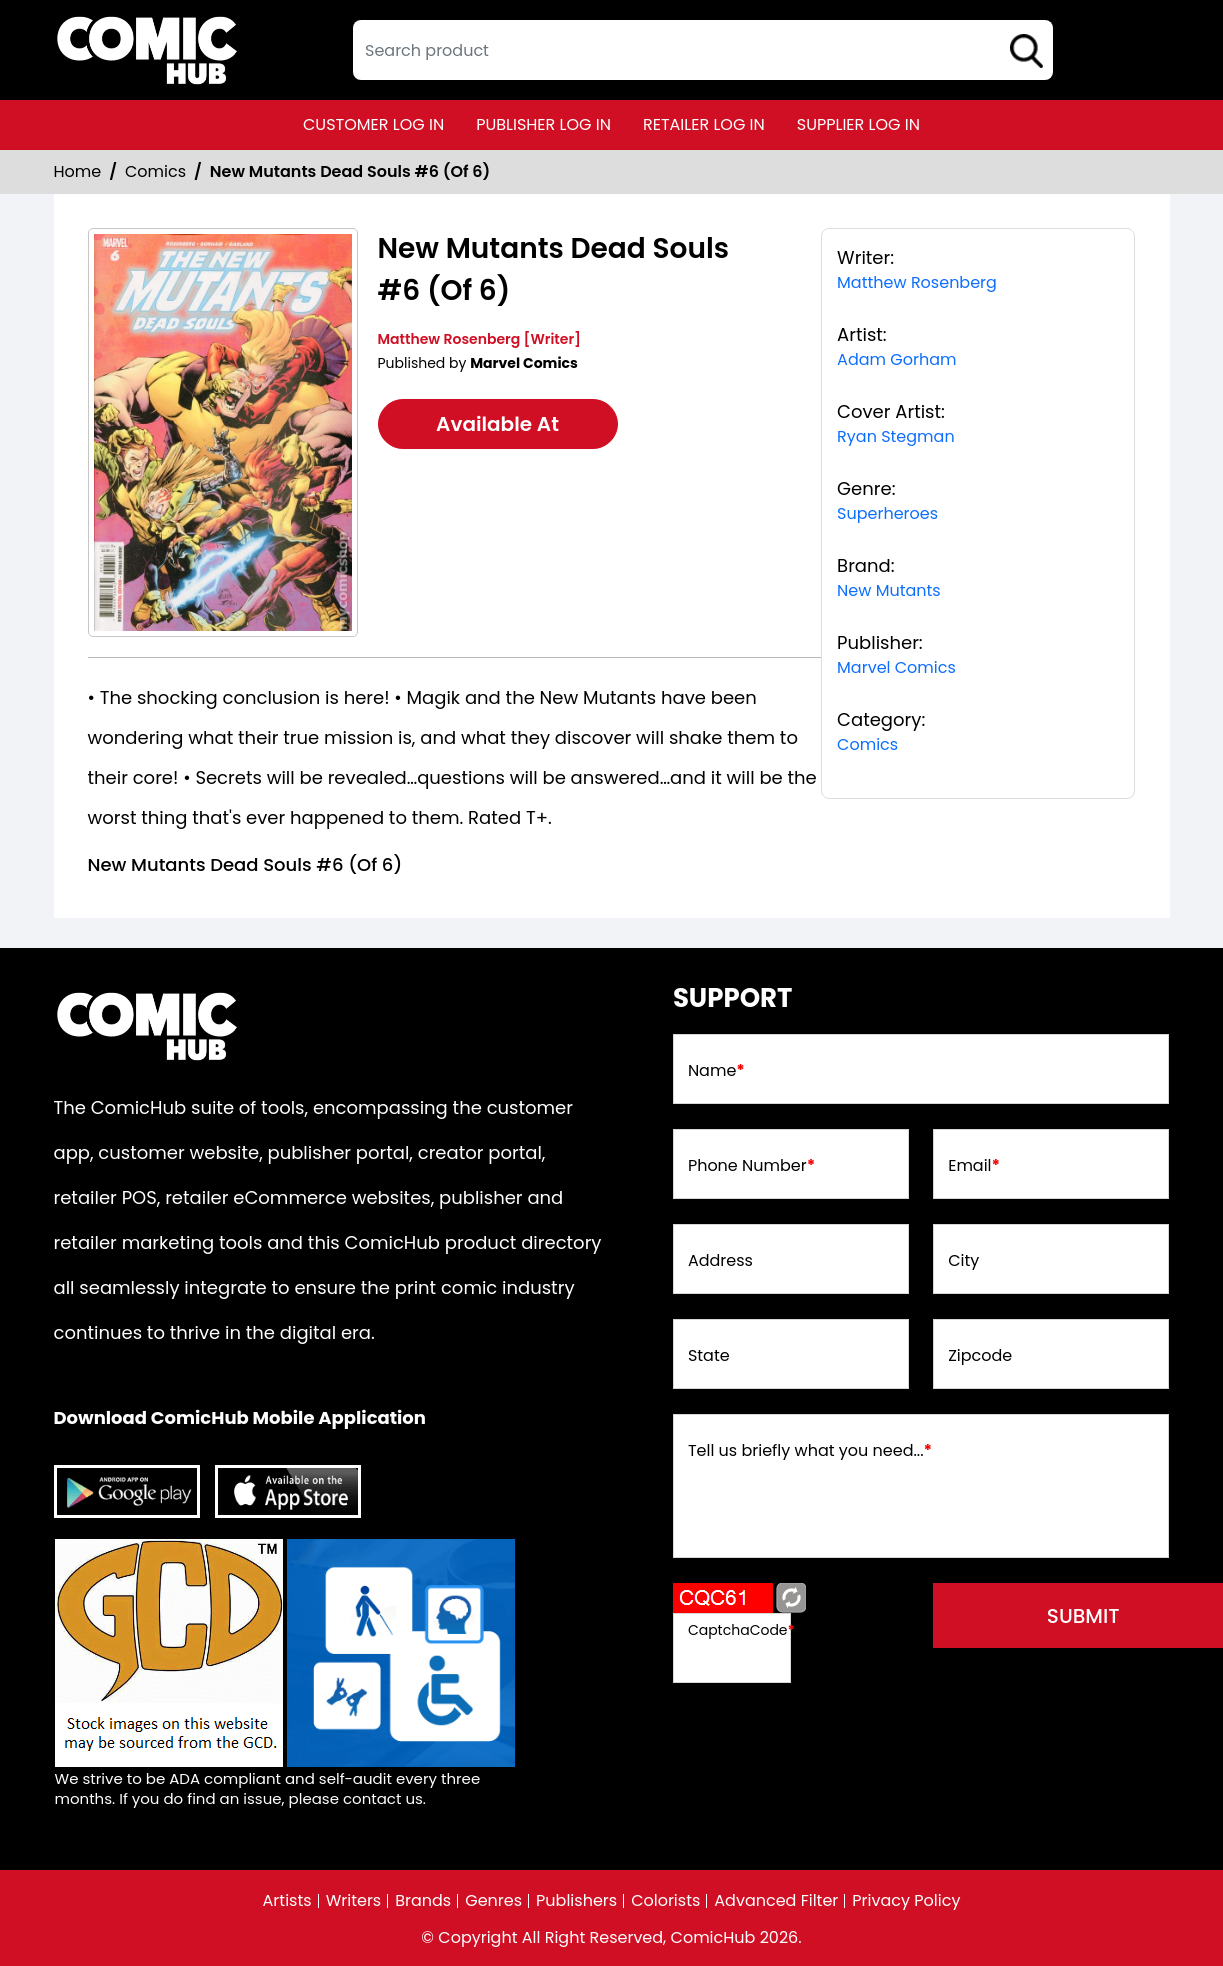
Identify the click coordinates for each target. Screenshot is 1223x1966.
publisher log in (543, 124)
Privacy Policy (906, 1901)
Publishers (576, 1901)
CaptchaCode (741, 1630)
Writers (354, 1901)
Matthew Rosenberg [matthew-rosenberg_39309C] (917, 282)
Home (78, 171)
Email (974, 1166)
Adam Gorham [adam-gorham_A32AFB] (896, 359)
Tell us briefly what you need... (810, 1451)
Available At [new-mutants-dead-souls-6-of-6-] (497, 424)
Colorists (665, 1901)
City (963, 1261)
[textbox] (703, 50)
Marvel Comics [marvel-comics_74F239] (896, 667)
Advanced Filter (776, 1901)
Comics (155, 171)
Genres (493, 1901)
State (709, 1356)
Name (716, 1071)
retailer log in (704, 124)
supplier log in (858, 124)
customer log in (373, 124)
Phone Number (751, 1166)
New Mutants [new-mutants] (889, 590)
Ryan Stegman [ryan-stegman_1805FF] (896, 436)
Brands (423, 1901)
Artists (287, 1901)
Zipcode (980, 1356)
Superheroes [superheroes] (887, 513)
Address (720, 1261)
